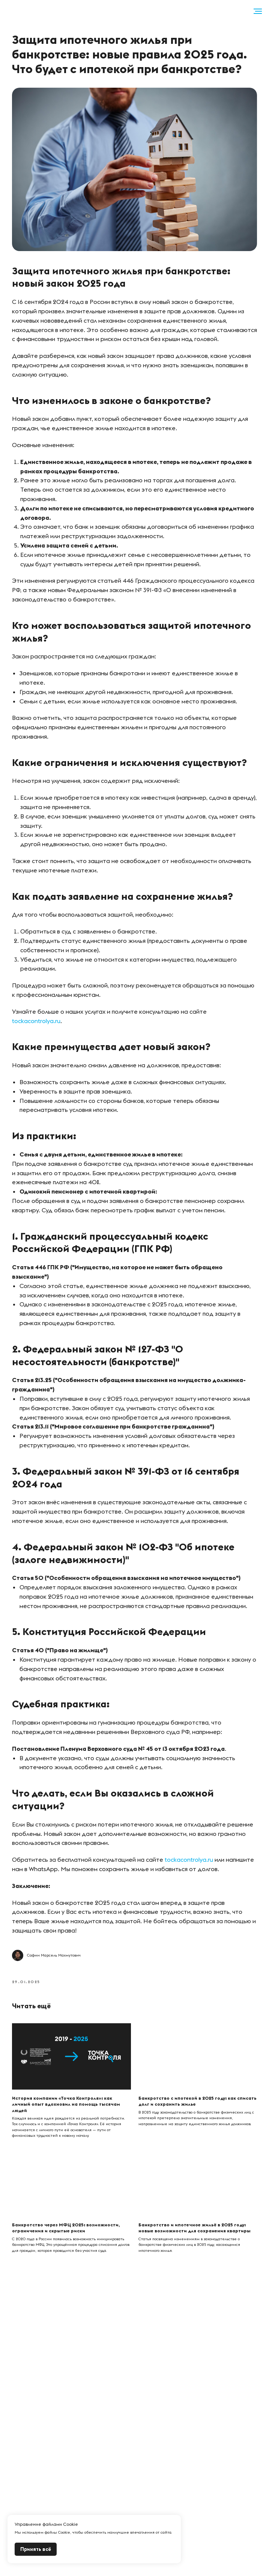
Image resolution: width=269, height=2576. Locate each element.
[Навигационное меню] (258, 11)
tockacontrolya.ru (39, 1030)
